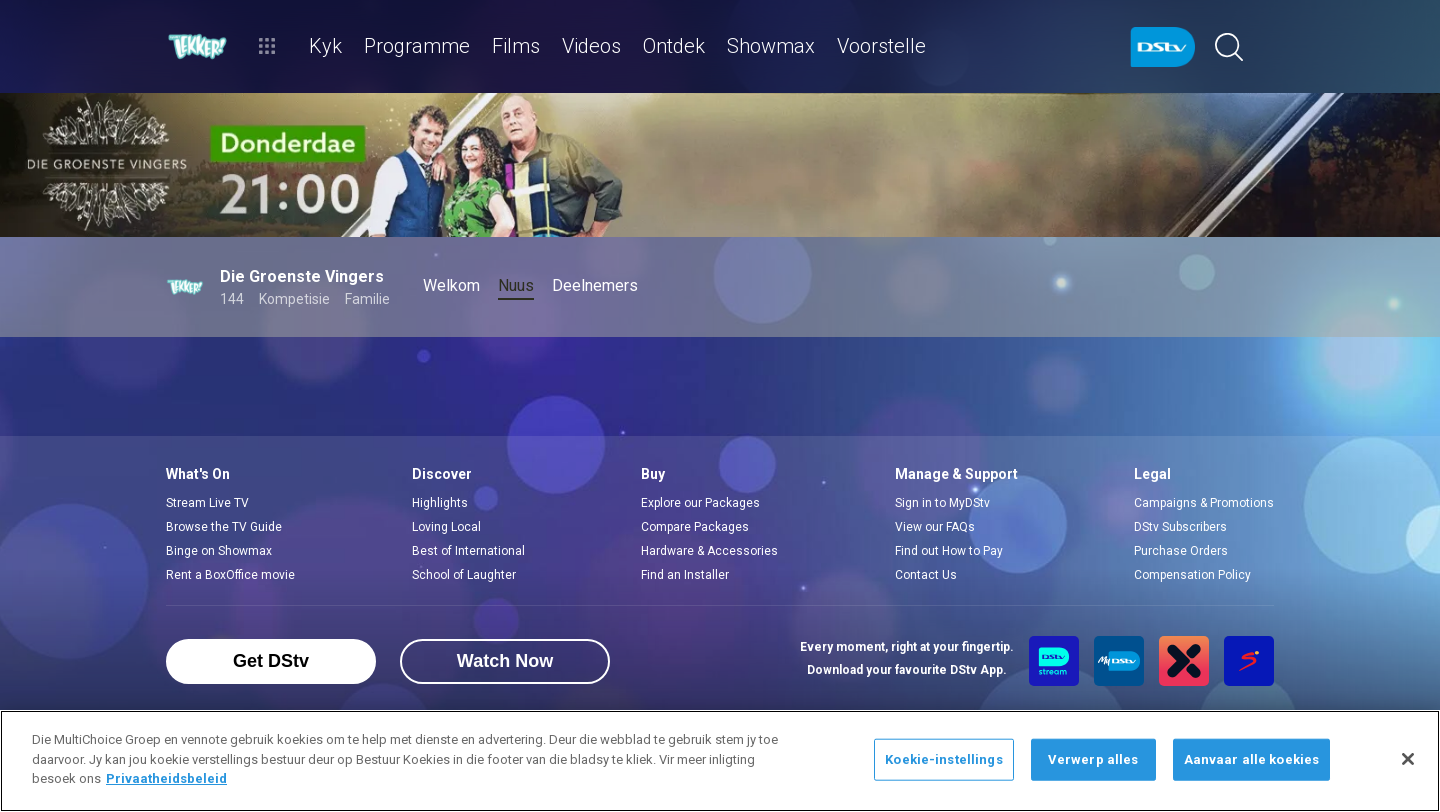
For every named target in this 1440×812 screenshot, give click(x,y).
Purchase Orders (1181, 551)
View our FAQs (935, 527)
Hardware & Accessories (709, 551)
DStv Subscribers (1180, 527)
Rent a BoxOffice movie (230, 575)
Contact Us (926, 575)
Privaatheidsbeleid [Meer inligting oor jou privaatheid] (166, 778)
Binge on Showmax (219, 551)
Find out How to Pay (949, 551)
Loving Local (446, 527)
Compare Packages (695, 527)
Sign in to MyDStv (942, 503)
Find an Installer (685, 575)
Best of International (468, 551)
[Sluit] (1408, 759)
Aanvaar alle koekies (1252, 759)
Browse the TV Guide (224, 527)
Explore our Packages (700, 503)
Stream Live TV (207, 503)
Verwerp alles (1093, 759)
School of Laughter (464, 575)
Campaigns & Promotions (1204, 503)
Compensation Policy (1192, 575)
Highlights (440, 503)
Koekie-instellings (943, 759)
